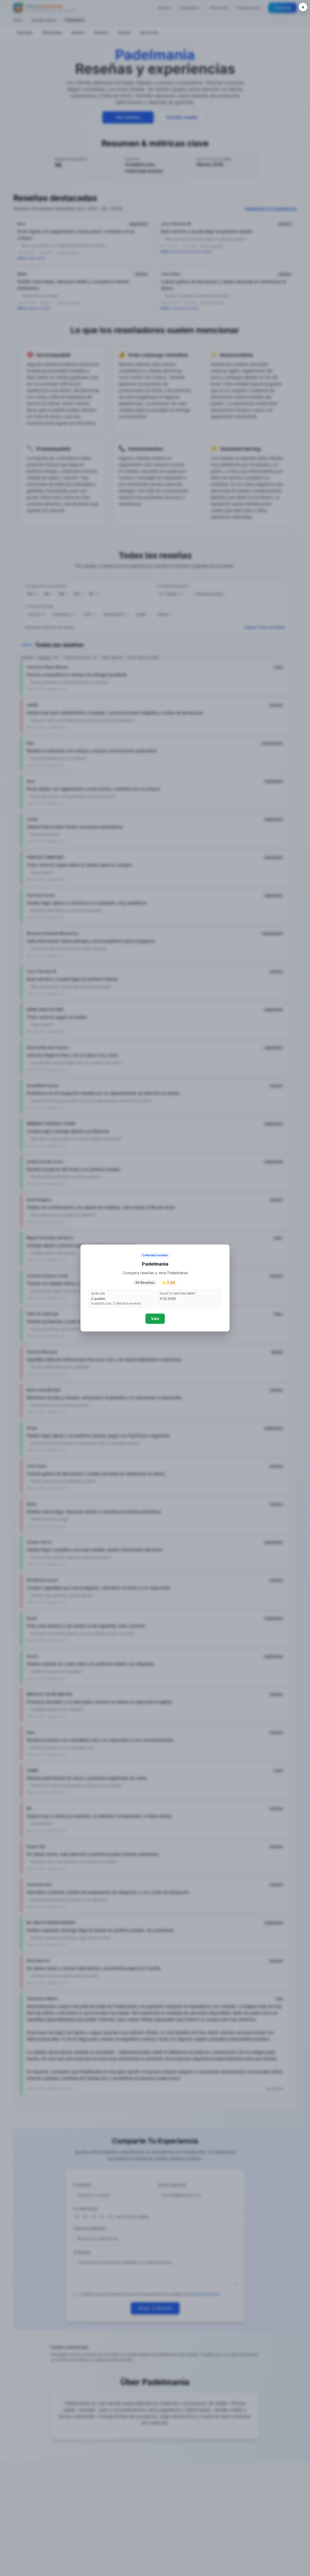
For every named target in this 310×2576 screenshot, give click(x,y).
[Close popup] (303, 7)
